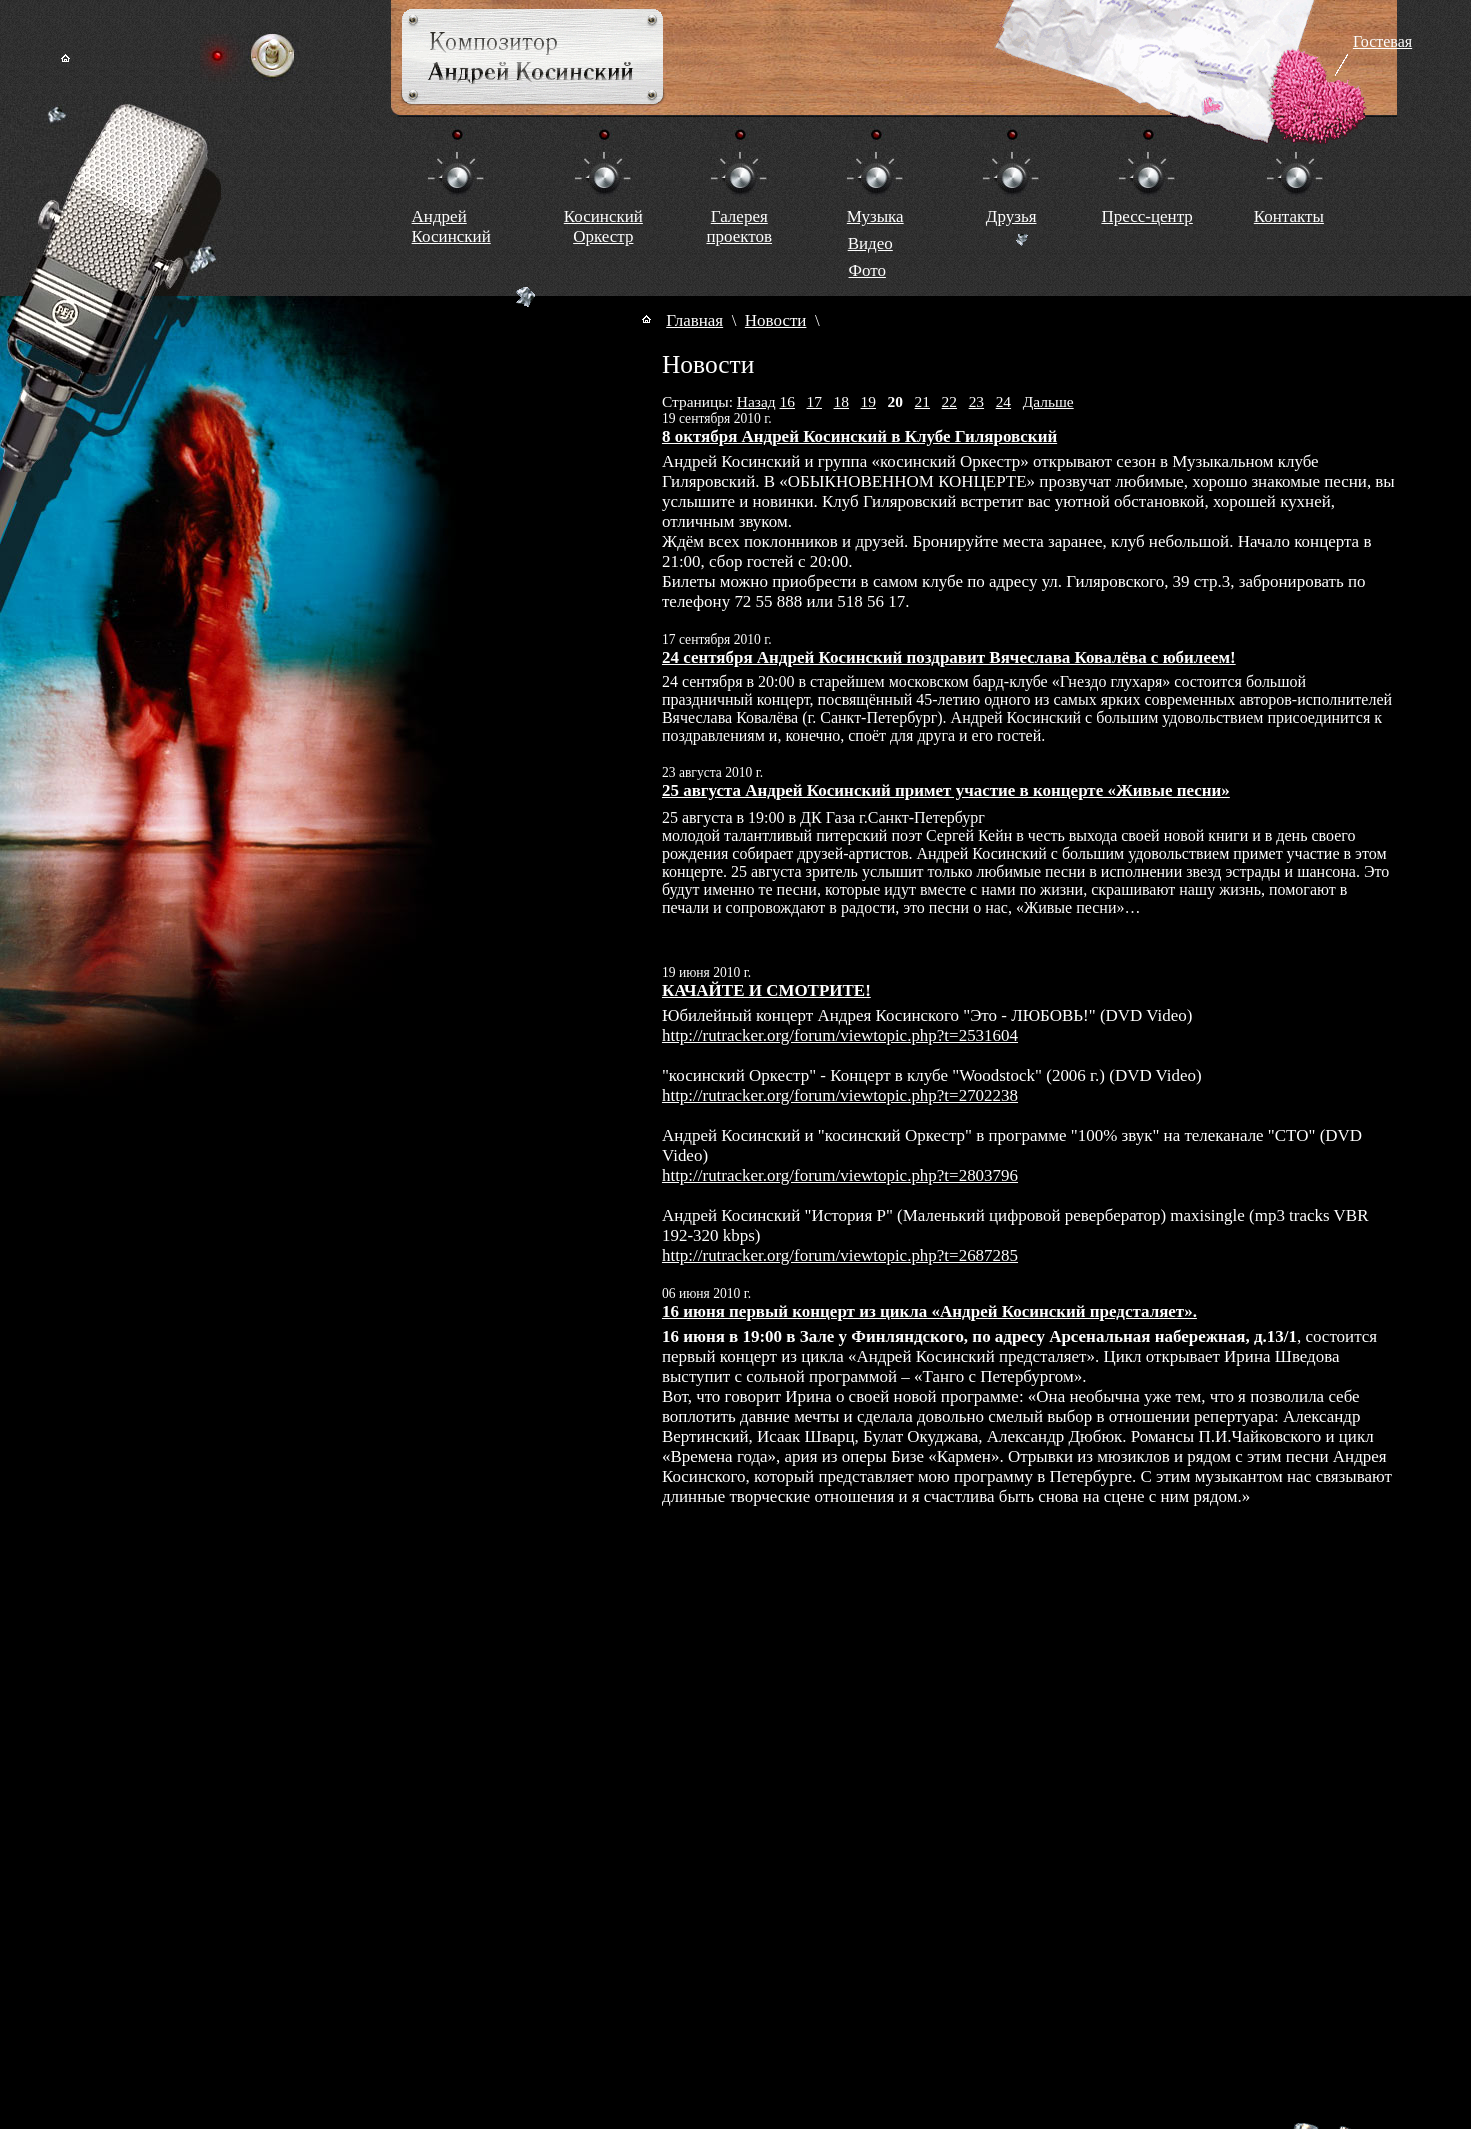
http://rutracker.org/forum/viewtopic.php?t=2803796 (840, 1175)
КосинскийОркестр (603, 226)
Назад (756, 401)
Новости (776, 320)
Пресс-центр (1146, 216)
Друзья (1011, 216)
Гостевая (1382, 41)
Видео (870, 243)
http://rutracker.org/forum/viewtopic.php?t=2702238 (840, 1095)
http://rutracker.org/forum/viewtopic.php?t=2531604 (840, 1035)
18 (841, 401)
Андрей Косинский (451, 226)
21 (922, 401)
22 (949, 401)
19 (868, 401)
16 (787, 401)
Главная (694, 320)
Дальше (1048, 401)
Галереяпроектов (739, 226)
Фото (867, 270)
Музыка (875, 216)
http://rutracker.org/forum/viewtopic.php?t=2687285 (840, 1255)
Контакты (1289, 216)
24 (1003, 401)
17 (814, 401)
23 (976, 401)
